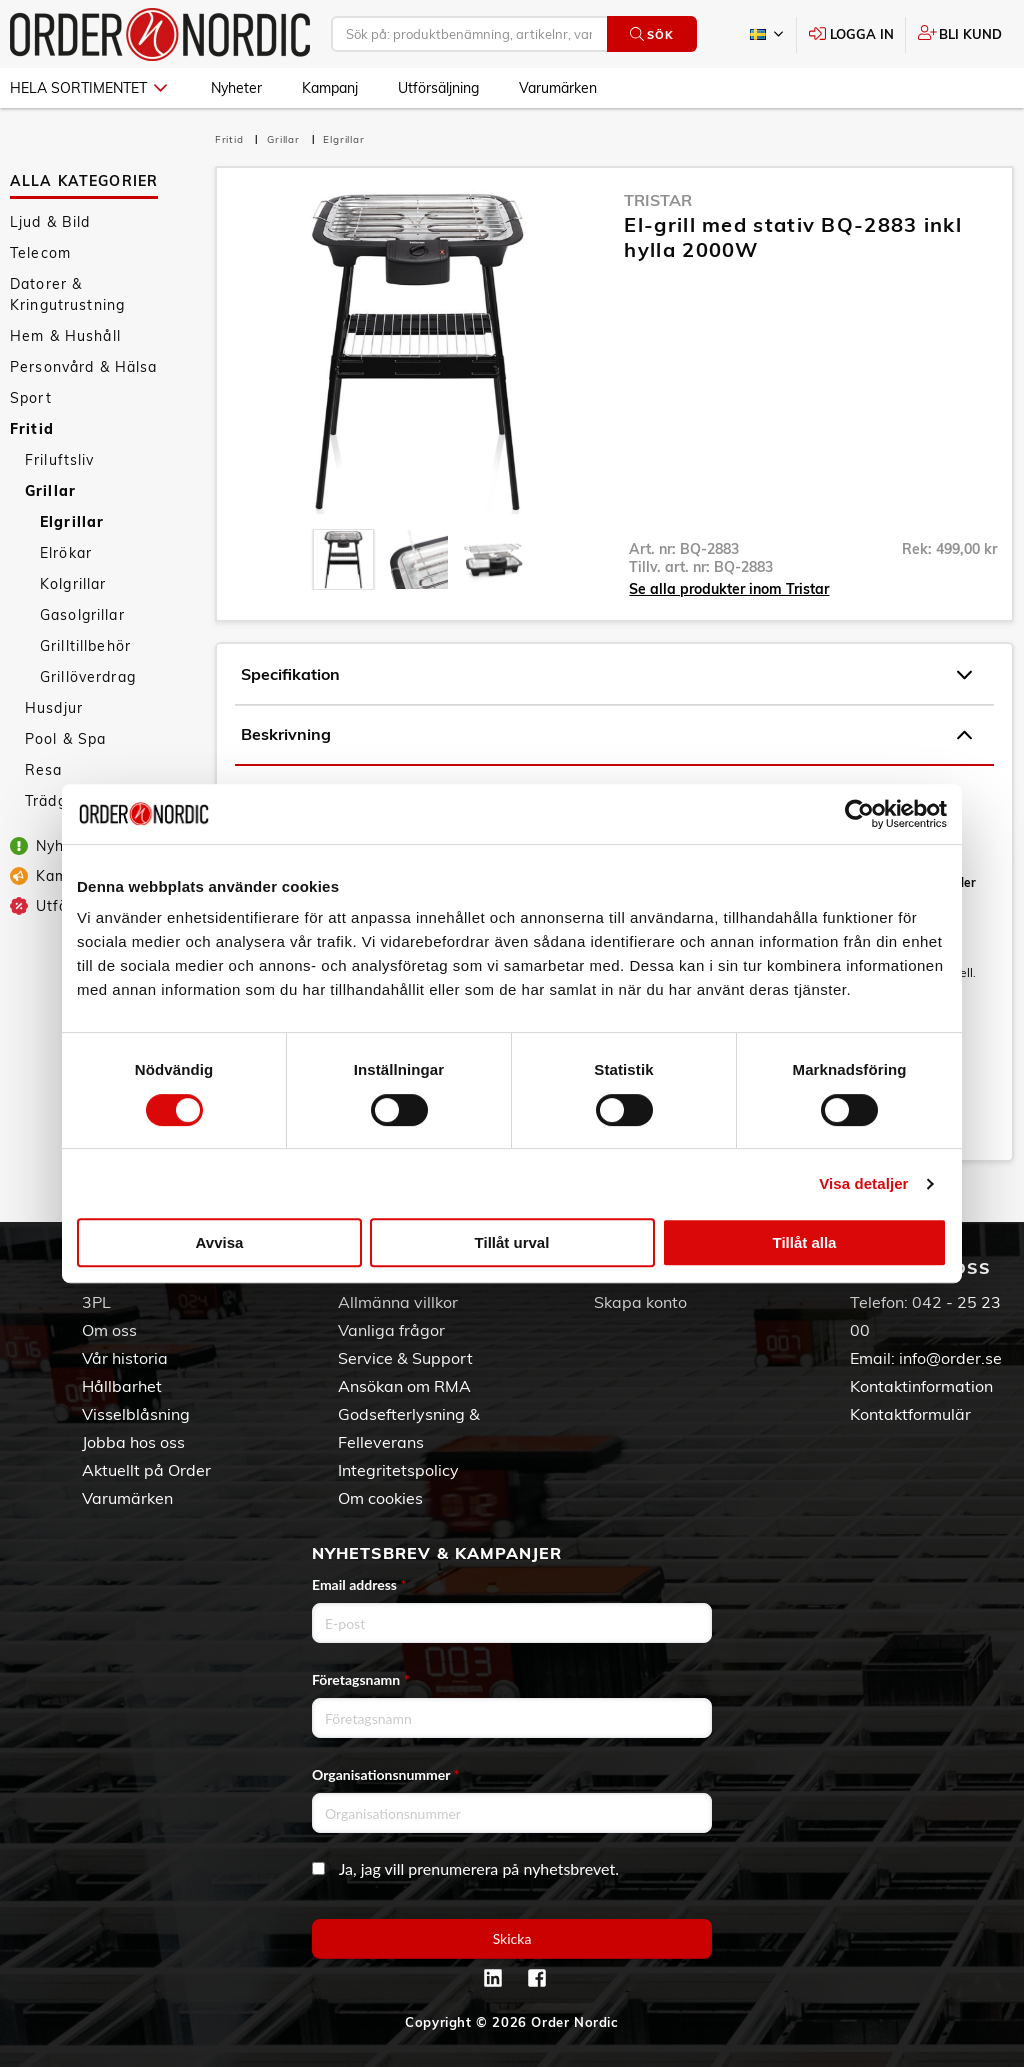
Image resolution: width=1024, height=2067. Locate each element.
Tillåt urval (512, 1242)
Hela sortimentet (88, 88)
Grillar (50, 491)
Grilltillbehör (85, 646)
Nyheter (236, 88)
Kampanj (330, 88)
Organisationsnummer (386, 1774)
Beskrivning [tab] (606, 735)
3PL (96, 1302)
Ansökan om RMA (404, 1386)
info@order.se (950, 1358)
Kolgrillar (73, 584)
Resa (44, 770)
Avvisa (220, 1242)
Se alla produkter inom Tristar (729, 589)
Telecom (40, 253)
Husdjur (54, 708)
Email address (359, 1584)
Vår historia (125, 1358)
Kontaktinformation (921, 1386)
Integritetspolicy (398, 1470)
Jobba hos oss (133, 1442)
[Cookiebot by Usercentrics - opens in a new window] (859, 814)
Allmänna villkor (398, 1302)
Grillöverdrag (88, 677)
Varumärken (558, 88)
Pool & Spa (65, 739)
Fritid (32, 429)
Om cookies (380, 1498)
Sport (31, 398)
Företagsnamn (361, 1679)
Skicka (512, 1938)
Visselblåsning (136, 1414)
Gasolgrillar (82, 615)
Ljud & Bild (50, 222)
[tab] (343, 559)
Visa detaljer (863, 1183)
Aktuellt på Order (146, 1470)
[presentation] (343, 559)
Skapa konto (640, 1302)
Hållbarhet (122, 1386)
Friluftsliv (60, 460)
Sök (651, 34)
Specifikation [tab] (606, 675)
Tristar (658, 200)
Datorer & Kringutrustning (67, 294)
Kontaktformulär (910, 1414)
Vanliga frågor (391, 1330)
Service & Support (405, 1358)
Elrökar (66, 553)
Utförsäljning (438, 88)
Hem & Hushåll (65, 336)
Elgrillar (72, 522)
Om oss (109, 1330)
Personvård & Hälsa (84, 367)
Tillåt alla (805, 1242)
